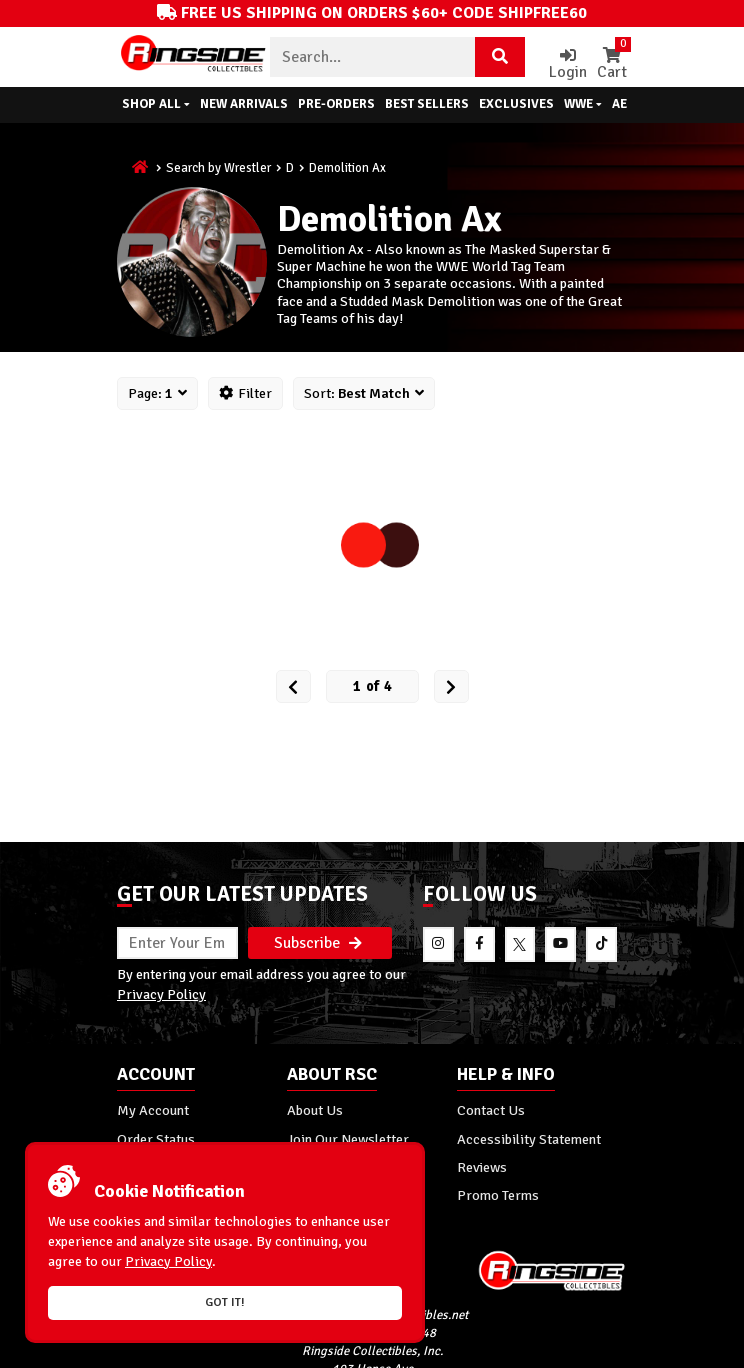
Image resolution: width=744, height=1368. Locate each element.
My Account (153, 1110)
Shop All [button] (156, 104)
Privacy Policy (161, 994)
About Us (315, 1110)
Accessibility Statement (529, 1139)
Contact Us (491, 1110)
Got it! (225, 1302)
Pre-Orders (336, 104)
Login (568, 64)
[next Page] (451, 686)
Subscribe (318, 943)
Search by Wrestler (218, 168)
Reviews (482, 1167)
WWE (583, 104)
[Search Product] (500, 57)
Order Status (156, 1139)
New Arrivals (244, 104)
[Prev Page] (293, 686)
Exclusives (516, 104)
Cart (612, 64)
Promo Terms (498, 1195)
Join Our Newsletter (348, 1139)
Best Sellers (427, 104)
